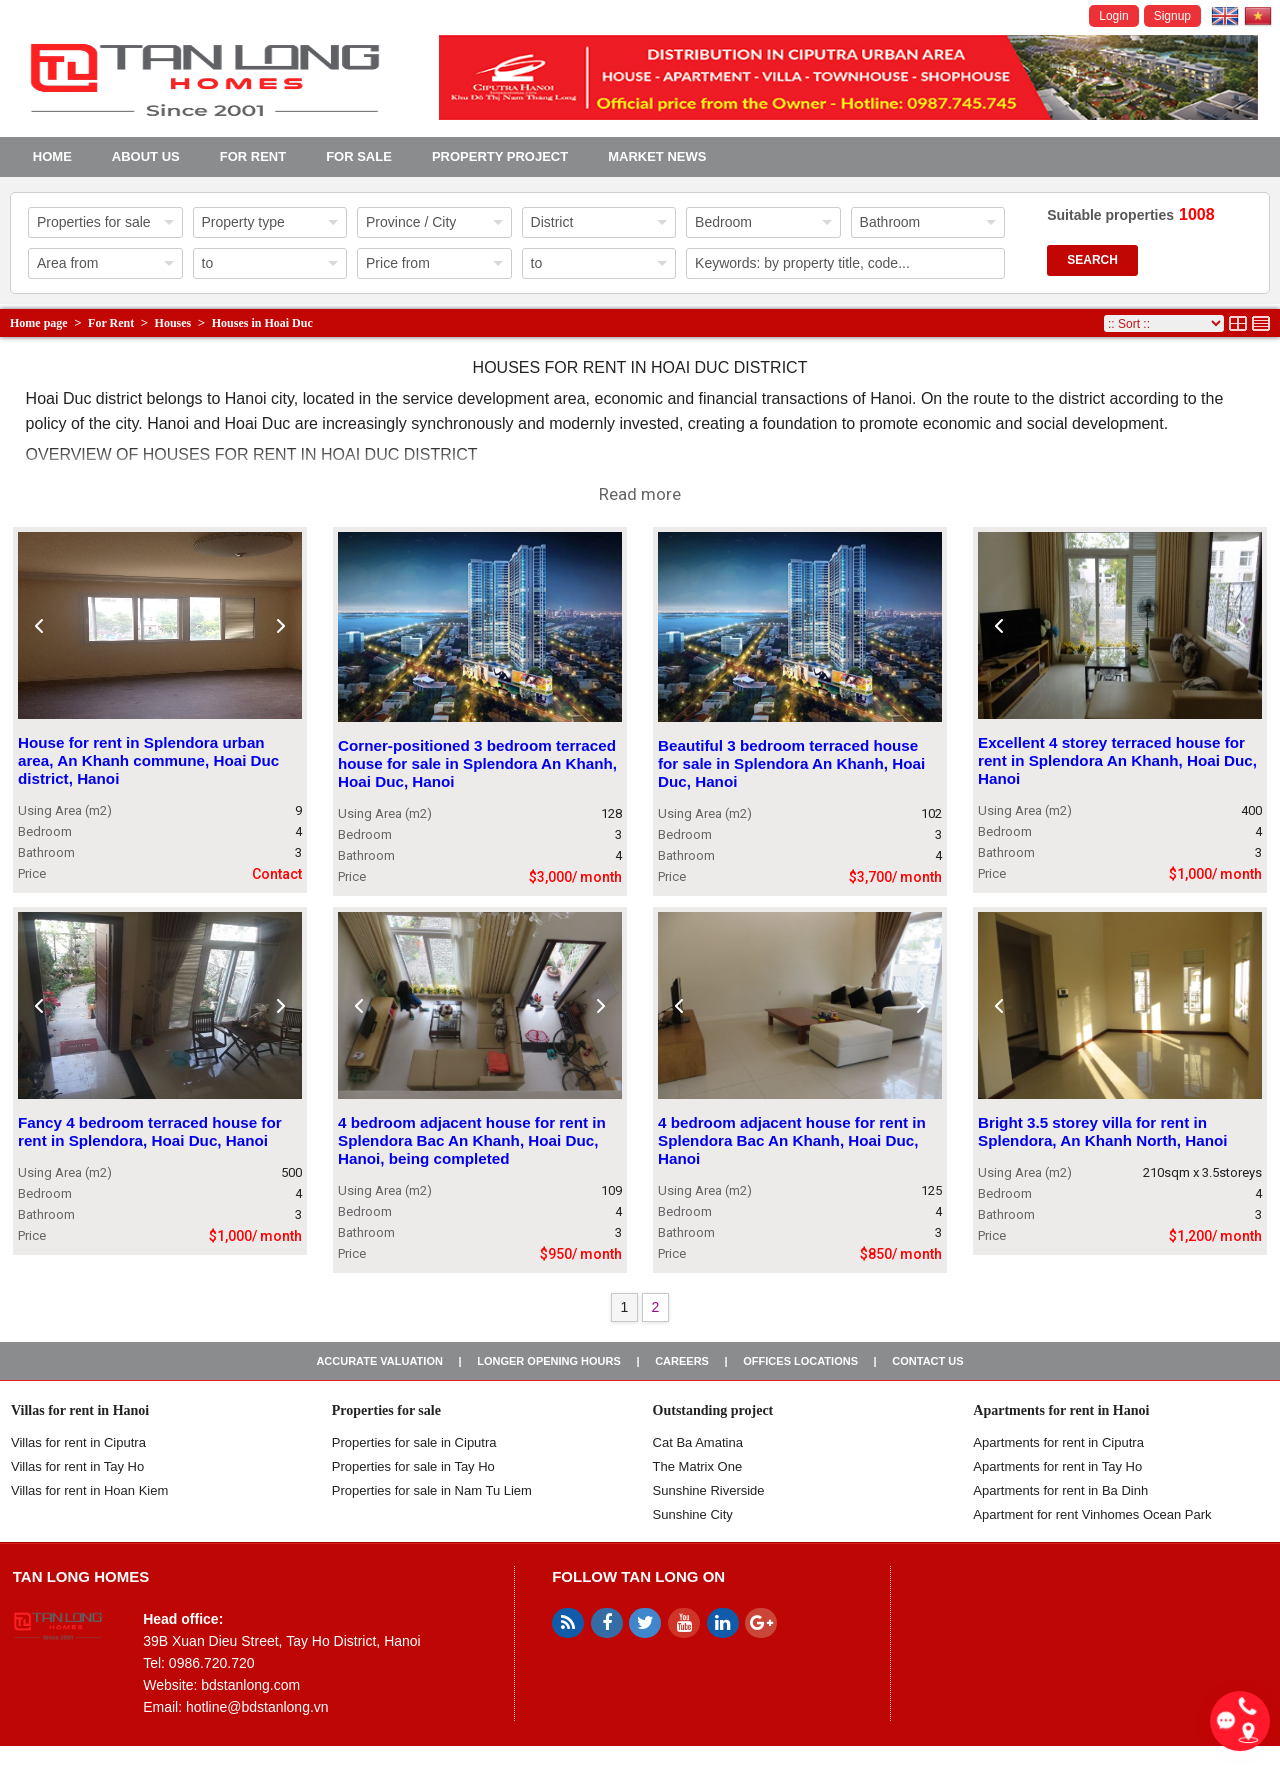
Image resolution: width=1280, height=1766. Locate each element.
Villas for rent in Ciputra (78, 1442)
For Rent (253, 156)
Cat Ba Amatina (698, 1442)
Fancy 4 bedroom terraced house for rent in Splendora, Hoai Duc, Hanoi (150, 1131)
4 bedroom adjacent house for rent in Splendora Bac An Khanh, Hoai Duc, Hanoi (792, 1140)
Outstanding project (713, 1410)
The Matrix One (698, 1466)
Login (1113, 16)
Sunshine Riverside (709, 1490)
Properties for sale (386, 1410)
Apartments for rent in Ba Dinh (1060, 1490)
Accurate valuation (379, 1361)
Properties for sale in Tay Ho (413, 1466)
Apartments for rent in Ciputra (1058, 1442)
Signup (1172, 16)
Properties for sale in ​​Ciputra (414, 1442)
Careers (682, 1361)
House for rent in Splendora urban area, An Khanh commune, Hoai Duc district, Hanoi (148, 761)
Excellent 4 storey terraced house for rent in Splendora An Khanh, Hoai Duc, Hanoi (1117, 761)
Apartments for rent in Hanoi (1061, 1410)
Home (52, 156)
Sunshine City (693, 1514)
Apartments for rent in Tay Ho (1057, 1466)
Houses (173, 323)
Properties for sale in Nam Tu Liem (432, 1490)
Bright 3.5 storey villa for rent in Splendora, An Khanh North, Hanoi (1102, 1131)
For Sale (359, 156)
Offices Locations (800, 1361)
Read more (640, 494)
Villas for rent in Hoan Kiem (89, 1490)
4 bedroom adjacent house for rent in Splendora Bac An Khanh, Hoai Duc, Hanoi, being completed (472, 1140)
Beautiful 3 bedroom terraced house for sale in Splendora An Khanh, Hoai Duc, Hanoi (791, 764)
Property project (500, 156)
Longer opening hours (549, 1361)
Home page (39, 323)
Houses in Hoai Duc (262, 323)
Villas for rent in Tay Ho (77, 1466)
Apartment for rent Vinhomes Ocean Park (1092, 1514)
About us (146, 156)
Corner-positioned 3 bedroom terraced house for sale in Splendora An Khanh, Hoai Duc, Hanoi (477, 764)
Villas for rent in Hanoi (80, 1410)
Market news (657, 156)
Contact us (927, 1361)
